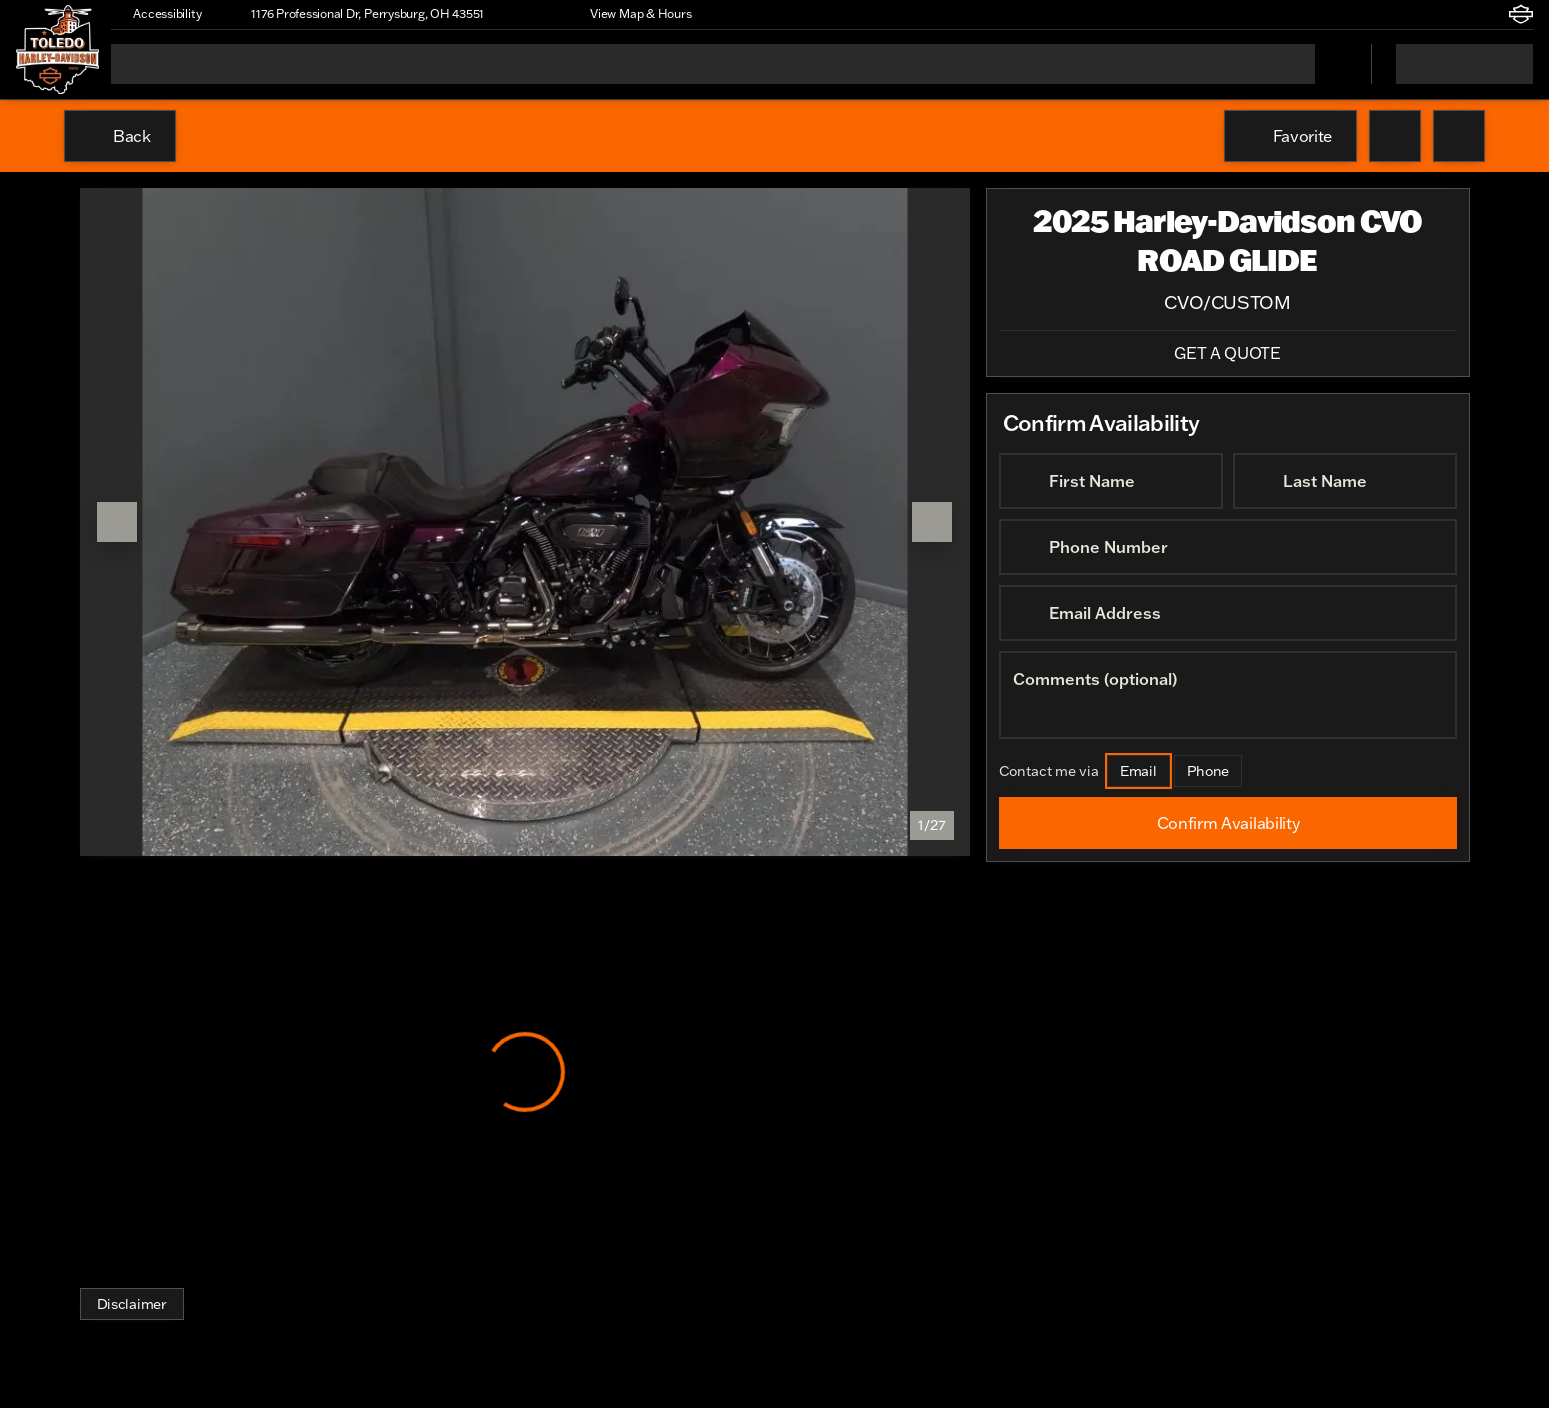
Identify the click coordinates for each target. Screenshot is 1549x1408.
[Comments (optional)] (1228, 695)
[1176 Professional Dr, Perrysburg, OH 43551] (358, 14)
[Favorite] (1290, 136)
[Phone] (1207, 771)
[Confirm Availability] (1228, 823)
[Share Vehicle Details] (1459, 136)
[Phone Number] (1228, 547)
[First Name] (1111, 481)
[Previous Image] (117, 522)
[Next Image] (932, 522)
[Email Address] (1228, 613)
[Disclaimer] (132, 1304)
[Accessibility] (158, 14)
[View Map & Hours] (631, 14)
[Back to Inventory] (120, 136)
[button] (528, 14)
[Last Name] (1345, 481)
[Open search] (1331, 64)
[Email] (1138, 771)
